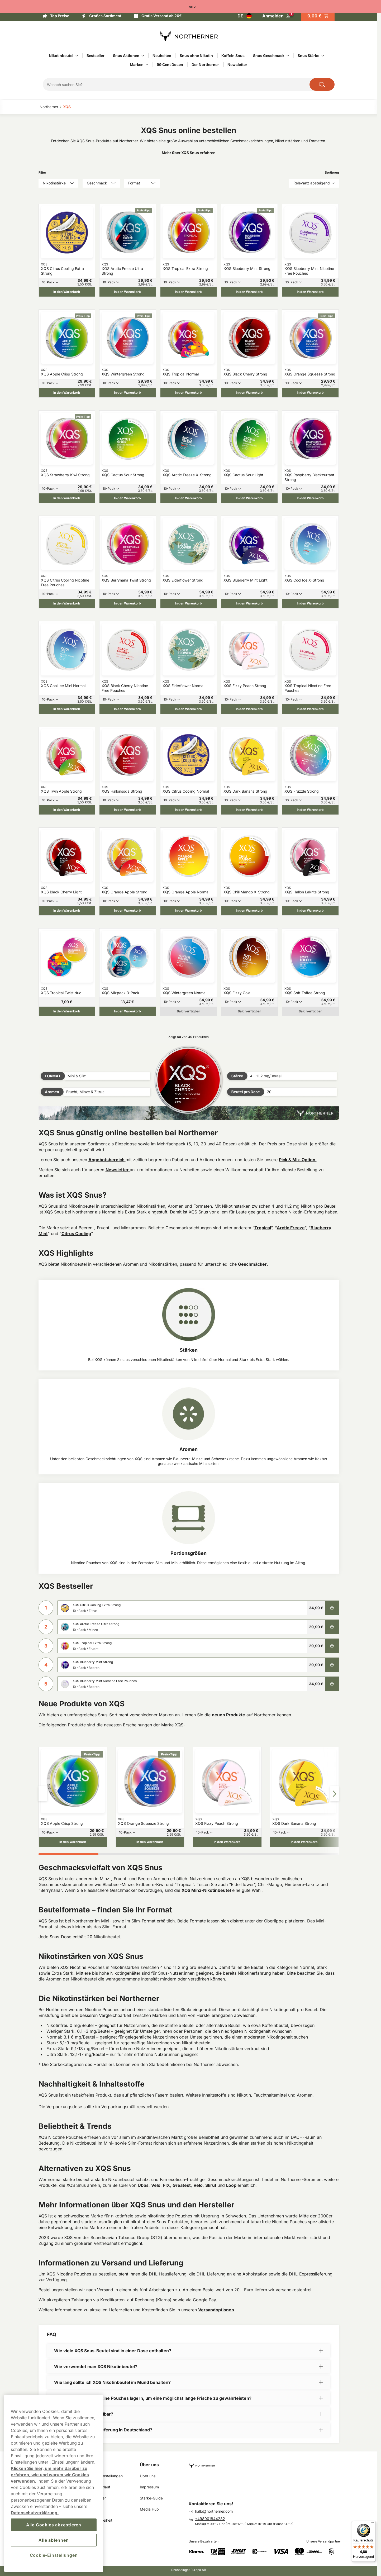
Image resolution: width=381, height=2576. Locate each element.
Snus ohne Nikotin (196, 55)
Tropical (262, 1227)
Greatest (182, 2185)
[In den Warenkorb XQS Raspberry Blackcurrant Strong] (310, 498)
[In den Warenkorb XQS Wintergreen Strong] (127, 392)
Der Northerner (205, 64)
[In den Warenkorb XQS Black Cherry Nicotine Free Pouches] (127, 709)
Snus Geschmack (268, 55)
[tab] (69, 1854)
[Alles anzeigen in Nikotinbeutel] (76, 55)
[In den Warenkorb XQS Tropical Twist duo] (67, 1011)
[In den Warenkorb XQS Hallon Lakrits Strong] (310, 910)
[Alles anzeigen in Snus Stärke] (322, 55)
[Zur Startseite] (189, 36)
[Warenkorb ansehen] (318, 16)
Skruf (211, 2185)
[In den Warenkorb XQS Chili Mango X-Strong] (249, 910)
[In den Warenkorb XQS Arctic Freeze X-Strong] (188, 498)
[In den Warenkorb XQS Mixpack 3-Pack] (127, 1011)
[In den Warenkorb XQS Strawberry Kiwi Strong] (67, 498)
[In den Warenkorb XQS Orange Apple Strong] (127, 910)
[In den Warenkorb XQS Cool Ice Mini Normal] (67, 709)
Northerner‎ (49, 106)
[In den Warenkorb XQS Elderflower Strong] (188, 603)
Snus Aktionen (126, 55)
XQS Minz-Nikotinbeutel (206, 1890)
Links (92, 2464)
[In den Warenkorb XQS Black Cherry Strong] (249, 392)
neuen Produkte (228, 1714)
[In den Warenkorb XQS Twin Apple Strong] (67, 810)
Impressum (149, 2487)
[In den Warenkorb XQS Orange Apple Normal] (188, 910)
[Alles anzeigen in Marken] (147, 64)
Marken (137, 64)
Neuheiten (162, 55)
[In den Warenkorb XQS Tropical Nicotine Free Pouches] (310, 709)
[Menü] (372, 2524)
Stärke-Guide (151, 2498)
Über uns (149, 2464)
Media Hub (149, 2509)
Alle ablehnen (54, 2540)
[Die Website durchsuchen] (322, 84)
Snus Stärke (308, 55)
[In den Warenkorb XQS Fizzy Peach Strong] (249, 709)
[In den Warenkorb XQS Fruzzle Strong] (310, 810)
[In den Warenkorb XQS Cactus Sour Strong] (127, 498)
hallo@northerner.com (214, 2511)
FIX (166, 2185)
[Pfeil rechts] (334, 1793)
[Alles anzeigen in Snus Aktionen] (142, 55)
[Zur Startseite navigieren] (266, 2463)
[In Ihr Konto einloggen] (276, 16)
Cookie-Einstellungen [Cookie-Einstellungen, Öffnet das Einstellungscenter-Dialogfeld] (54, 2555)
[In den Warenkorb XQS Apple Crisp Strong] (67, 392)
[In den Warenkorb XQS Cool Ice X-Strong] (310, 603)
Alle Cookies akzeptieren (53, 2524)
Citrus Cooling (76, 1233)
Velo (155, 2185)
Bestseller (95, 55)
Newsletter (237, 64)
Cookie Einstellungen (105, 2476)
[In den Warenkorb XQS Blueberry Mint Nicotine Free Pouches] (310, 292)
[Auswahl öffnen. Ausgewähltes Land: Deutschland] (244, 15)
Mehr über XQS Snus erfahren (189, 152)
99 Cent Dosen (170, 64)
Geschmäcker (252, 1264)
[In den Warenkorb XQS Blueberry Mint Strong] (249, 292)
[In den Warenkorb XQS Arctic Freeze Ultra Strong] (127, 292)
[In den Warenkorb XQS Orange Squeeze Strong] (310, 392)
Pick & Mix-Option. (298, 1159)
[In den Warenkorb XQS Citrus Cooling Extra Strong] (67, 292)
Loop (231, 2185)
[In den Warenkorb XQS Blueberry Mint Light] (249, 603)
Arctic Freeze (291, 1227)
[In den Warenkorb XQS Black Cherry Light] (67, 910)
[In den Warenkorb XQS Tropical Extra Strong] (188, 292)
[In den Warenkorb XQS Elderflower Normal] (188, 709)
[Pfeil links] (43, 1793)
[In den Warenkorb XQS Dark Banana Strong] (249, 810)
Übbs (143, 2185)
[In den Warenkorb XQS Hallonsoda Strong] (127, 810)
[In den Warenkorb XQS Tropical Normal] (188, 392)
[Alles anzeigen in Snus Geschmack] (288, 55)
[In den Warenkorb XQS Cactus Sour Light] (249, 498)
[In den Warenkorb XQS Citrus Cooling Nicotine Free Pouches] (67, 603)
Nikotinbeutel (61, 55)
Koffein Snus (233, 55)
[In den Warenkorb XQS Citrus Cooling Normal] (188, 810)
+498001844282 (210, 2518)
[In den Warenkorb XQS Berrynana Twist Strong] (127, 603)
